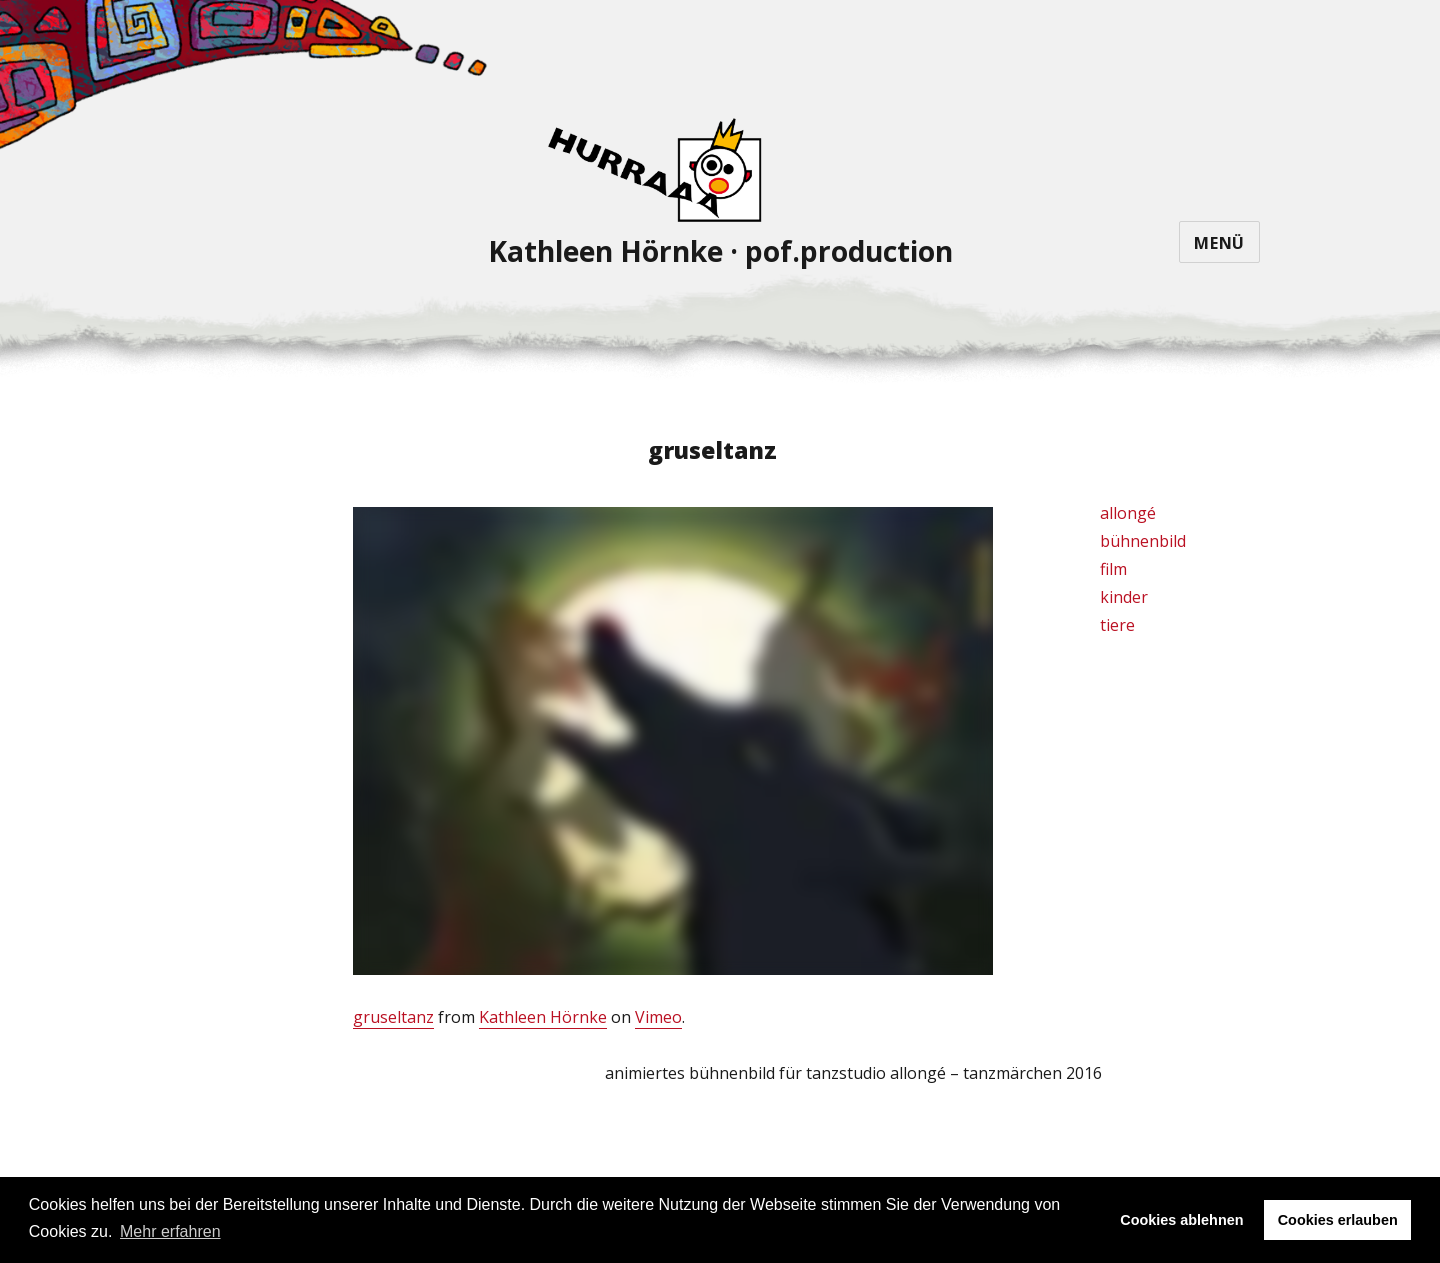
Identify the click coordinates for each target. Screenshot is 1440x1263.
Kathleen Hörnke (543, 1017)
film (1113, 569)
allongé (1128, 513)
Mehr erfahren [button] (170, 1231)
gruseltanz (393, 1017)
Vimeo (658, 1017)
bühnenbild (1143, 541)
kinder (1124, 597)
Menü (1219, 243)
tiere (1117, 625)
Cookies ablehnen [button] (1181, 1220)
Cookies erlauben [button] (1338, 1220)
